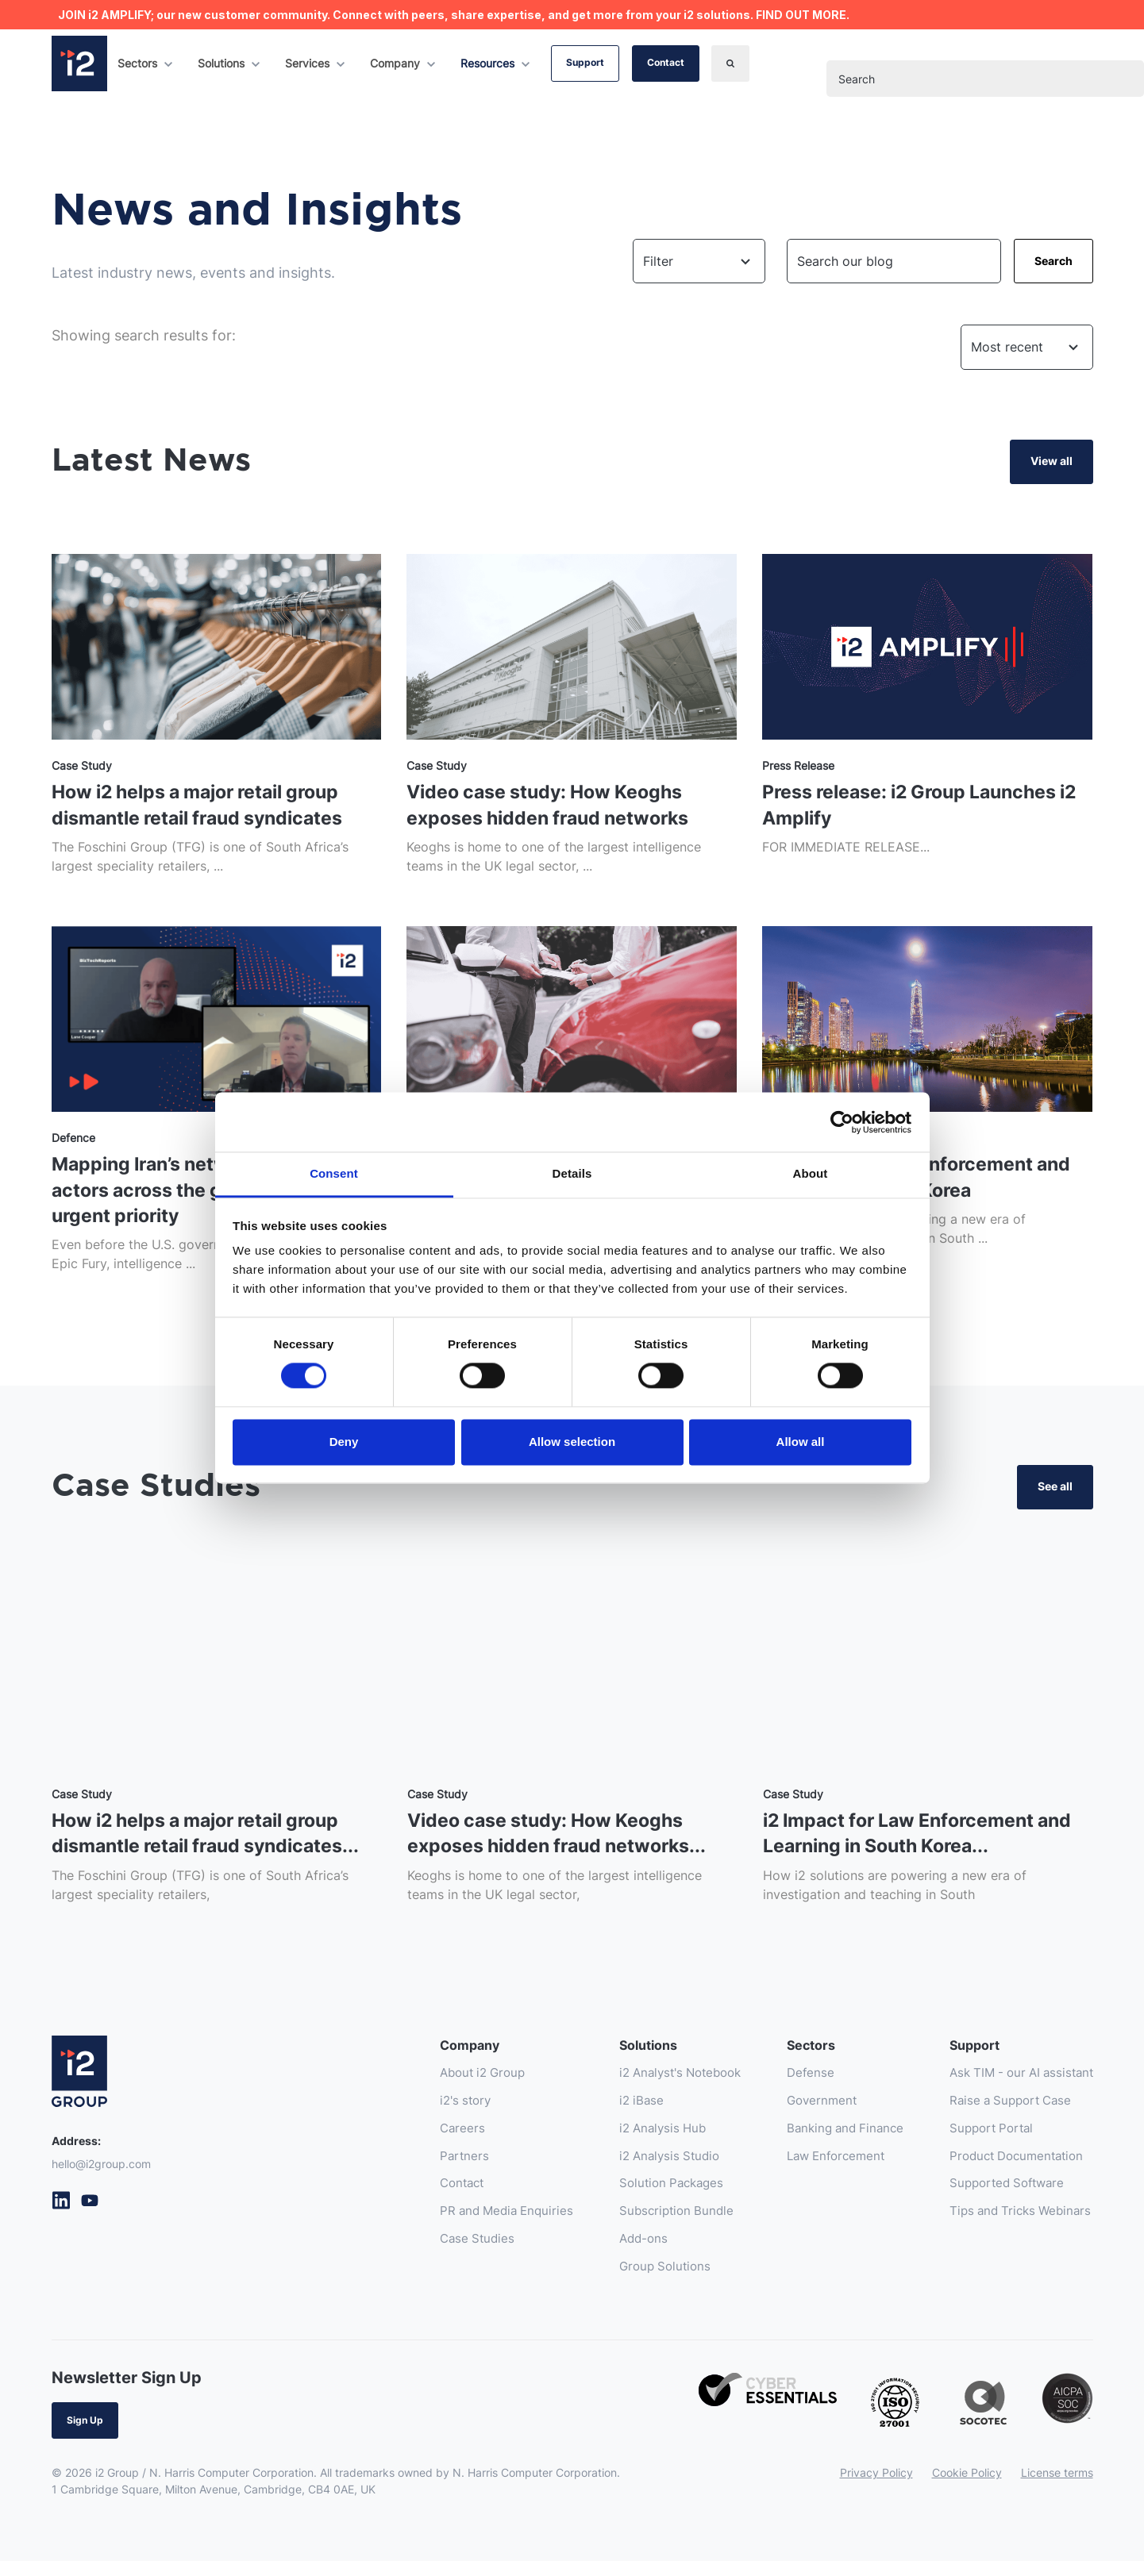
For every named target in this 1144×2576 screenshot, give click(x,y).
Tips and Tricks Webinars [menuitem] (1013, 2224)
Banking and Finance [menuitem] (830, 2139)
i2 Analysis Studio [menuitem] (642, 2167)
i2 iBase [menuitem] (612, 2110)
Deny (344, 1441)
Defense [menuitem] (793, 2082)
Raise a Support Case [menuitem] (1003, 2110)
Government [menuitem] (805, 2110)
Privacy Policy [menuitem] (876, 2487)
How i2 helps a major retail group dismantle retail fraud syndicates (205, 806)
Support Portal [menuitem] (983, 2139)
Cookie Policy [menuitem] (967, 2487)
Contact (665, 62)
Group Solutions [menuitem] (637, 2282)
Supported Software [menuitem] (999, 2196)
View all (1051, 460)
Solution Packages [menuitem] (644, 2196)
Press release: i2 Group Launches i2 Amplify (916, 806)
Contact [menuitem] (426, 2196)
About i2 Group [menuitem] (448, 2082)
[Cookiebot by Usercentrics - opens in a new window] (841, 1122)
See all (1055, 1492)
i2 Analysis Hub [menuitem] (635, 2139)
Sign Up (85, 2435)
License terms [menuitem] (1057, 2487)
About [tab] (810, 1173)
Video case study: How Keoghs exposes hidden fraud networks (553, 806)
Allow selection (572, 1441)
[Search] (730, 63)
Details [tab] (572, 1173)
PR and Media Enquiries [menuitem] (472, 2224)
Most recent (1007, 347)
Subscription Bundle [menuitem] (649, 2224)
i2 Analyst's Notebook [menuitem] (655, 2082)
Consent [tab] (334, 1173)
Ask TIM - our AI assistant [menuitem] (1015, 2082)
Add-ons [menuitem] (615, 2253)
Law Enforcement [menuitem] (821, 2167)
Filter (658, 261)
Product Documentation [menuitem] (1010, 2167)
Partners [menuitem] (427, 2167)
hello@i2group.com (101, 2171)
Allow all (800, 1441)
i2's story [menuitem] (429, 2110)
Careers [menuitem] (425, 2139)
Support (585, 62)
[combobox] (985, 78)
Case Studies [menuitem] (441, 2253)
